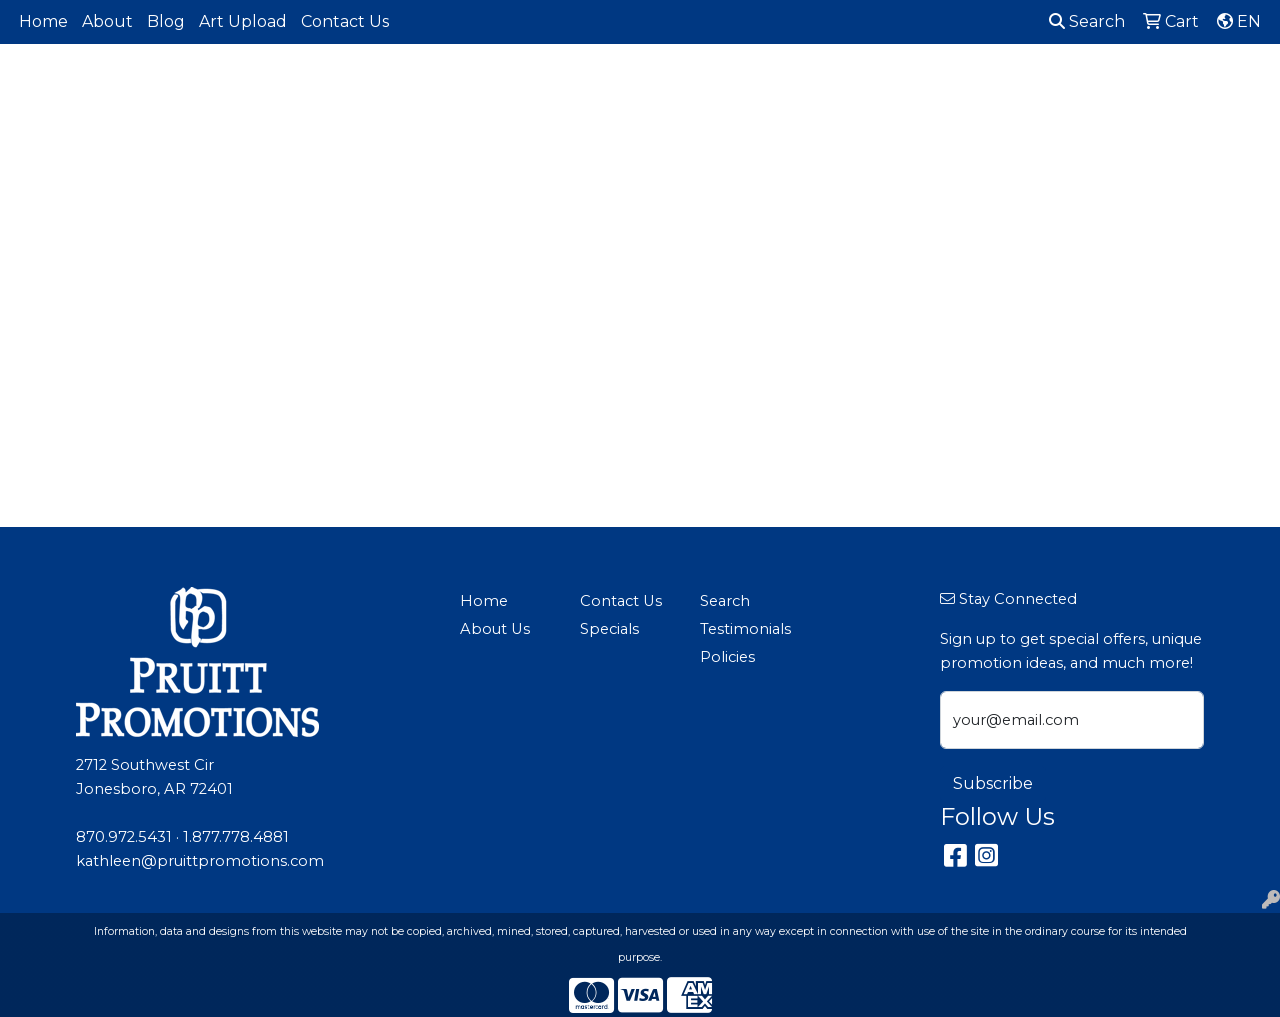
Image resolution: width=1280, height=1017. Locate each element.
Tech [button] (1113, 88)
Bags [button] (604, 88)
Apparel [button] (435, 88)
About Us (495, 629)
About (107, 21)
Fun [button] (780, 88)
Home (43, 21)
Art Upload (243, 21)
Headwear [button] (865, 88)
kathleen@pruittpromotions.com (200, 861)
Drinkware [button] (694, 88)
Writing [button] (1190, 88)
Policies (727, 657)
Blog (166, 21)
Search (1087, 21)
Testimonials (745, 629)
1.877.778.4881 (236, 837)
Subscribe (993, 783)
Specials (609, 629)
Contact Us (345, 21)
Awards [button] (525, 88)
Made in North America (358, 112)
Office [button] (1041, 88)
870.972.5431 (124, 837)
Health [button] (961, 88)
